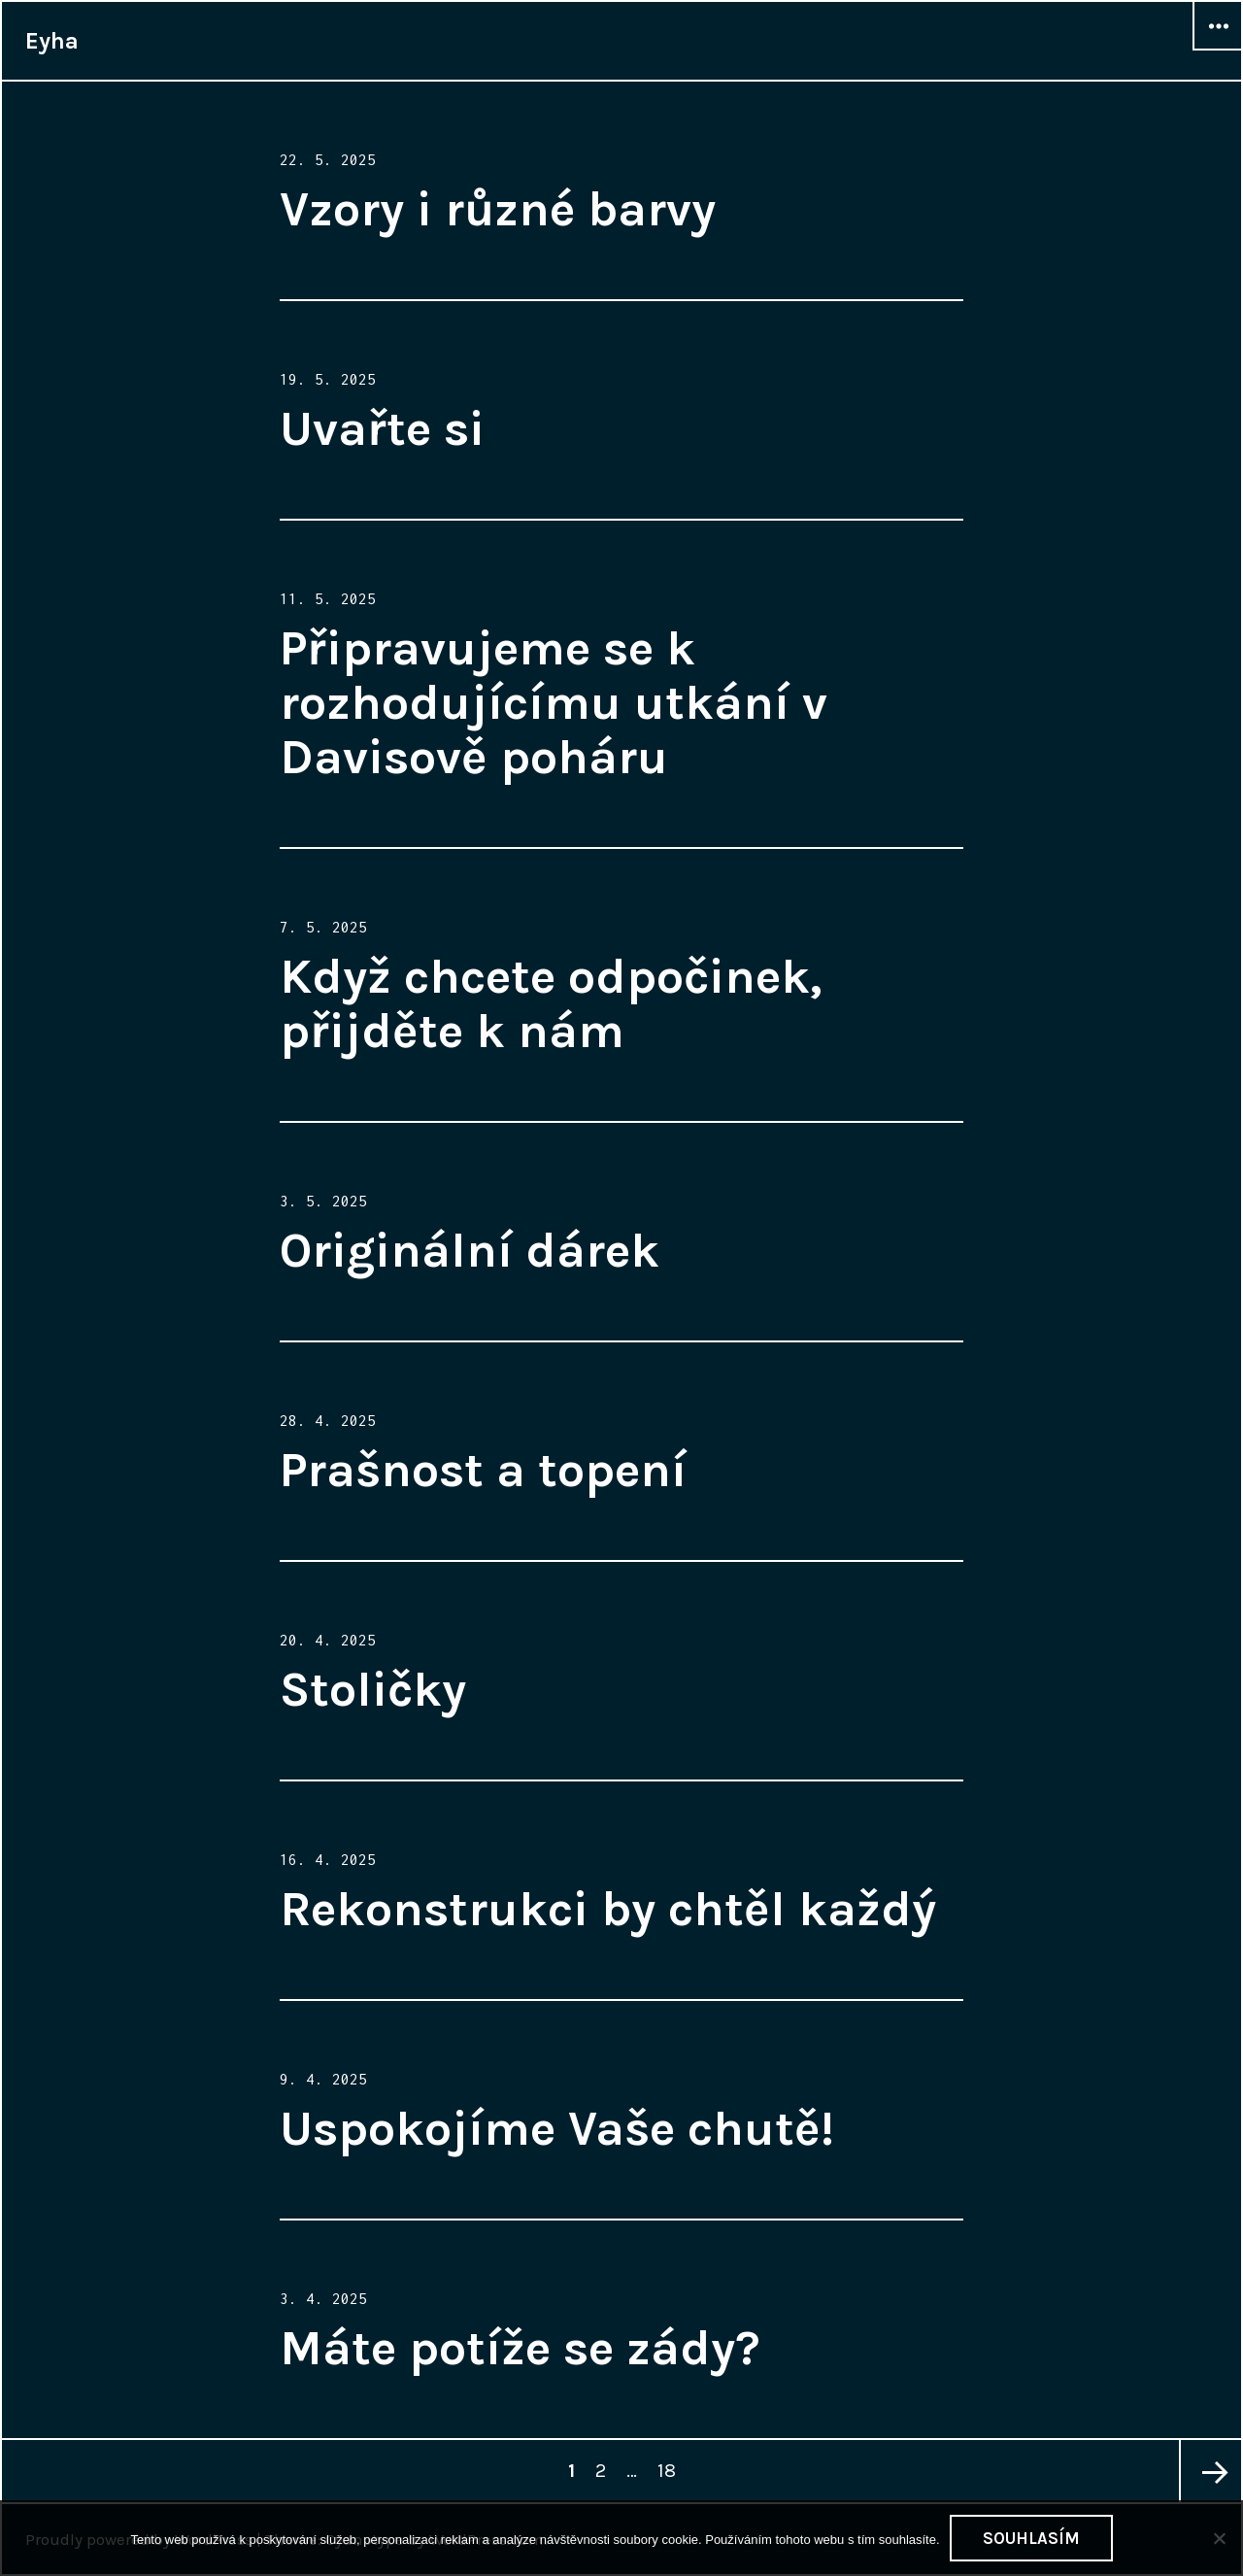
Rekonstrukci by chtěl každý (608, 1909)
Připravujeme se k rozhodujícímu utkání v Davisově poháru (553, 703)
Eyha (52, 40)
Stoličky (373, 1689)
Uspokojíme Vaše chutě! (557, 2128)
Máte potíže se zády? (520, 2348)
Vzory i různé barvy (498, 209)
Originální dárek (469, 1250)
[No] (1218, 2538)
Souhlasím (1031, 2538)
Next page (1210, 2471)
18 (670, 2461)
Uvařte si (382, 429)
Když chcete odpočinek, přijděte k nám (551, 1004)
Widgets (1217, 50)
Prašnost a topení (483, 1470)
